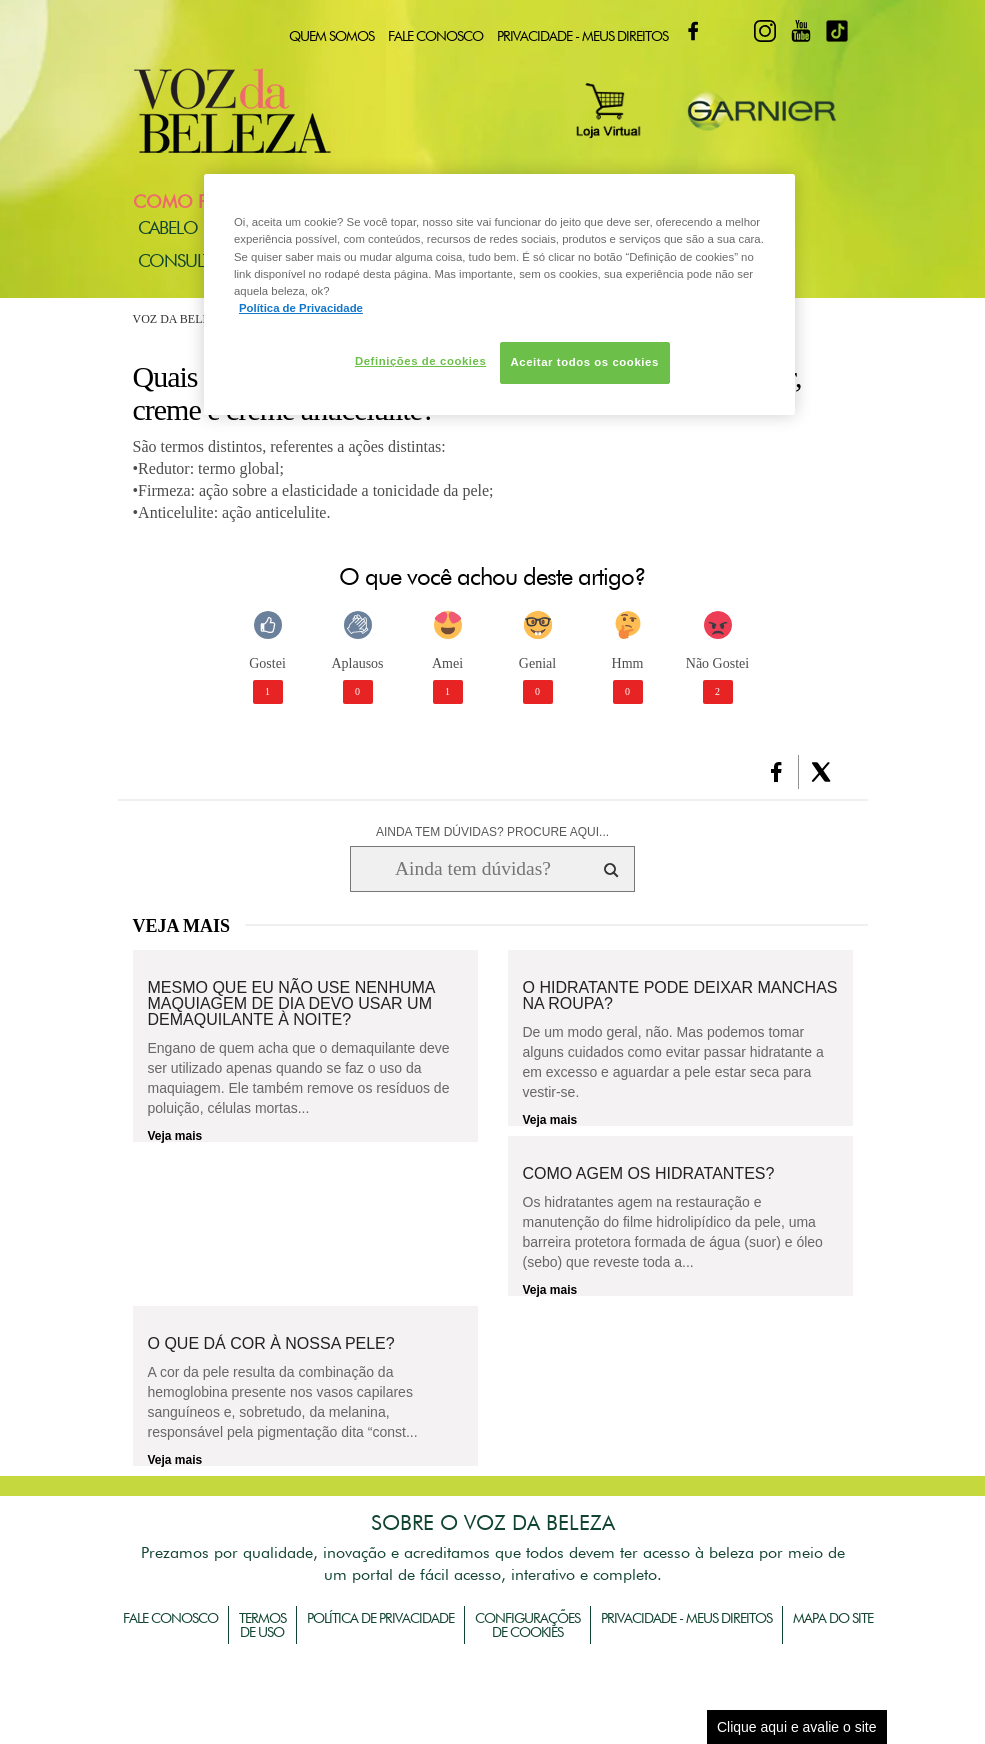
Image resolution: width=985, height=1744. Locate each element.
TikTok (837, 31)
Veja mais (175, 1136)
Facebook (693, 31)
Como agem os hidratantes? (649, 1174)
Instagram (765, 31)
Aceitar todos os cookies (585, 362)
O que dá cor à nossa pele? (271, 1344)
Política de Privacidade (380, 1618)
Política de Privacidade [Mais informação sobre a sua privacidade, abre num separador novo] (301, 308)
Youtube (801, 31)
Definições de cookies (420, 361)
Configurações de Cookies (527, 1625)
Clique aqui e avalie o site (797, 1727)
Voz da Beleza (179, 319)
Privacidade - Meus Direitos (582, 36)
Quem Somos (331, 36)
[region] (499, 294)
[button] (776, 772)
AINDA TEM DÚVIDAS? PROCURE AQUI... (492, 832)
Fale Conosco (435, 36)
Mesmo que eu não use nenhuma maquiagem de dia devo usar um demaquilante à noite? (291, 1004)
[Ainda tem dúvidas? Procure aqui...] (472, 869)
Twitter (729, 31)
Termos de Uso (262, 1625)
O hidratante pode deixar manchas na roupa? (680, 996)
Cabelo (168, 227)
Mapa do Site (833, 1618)
